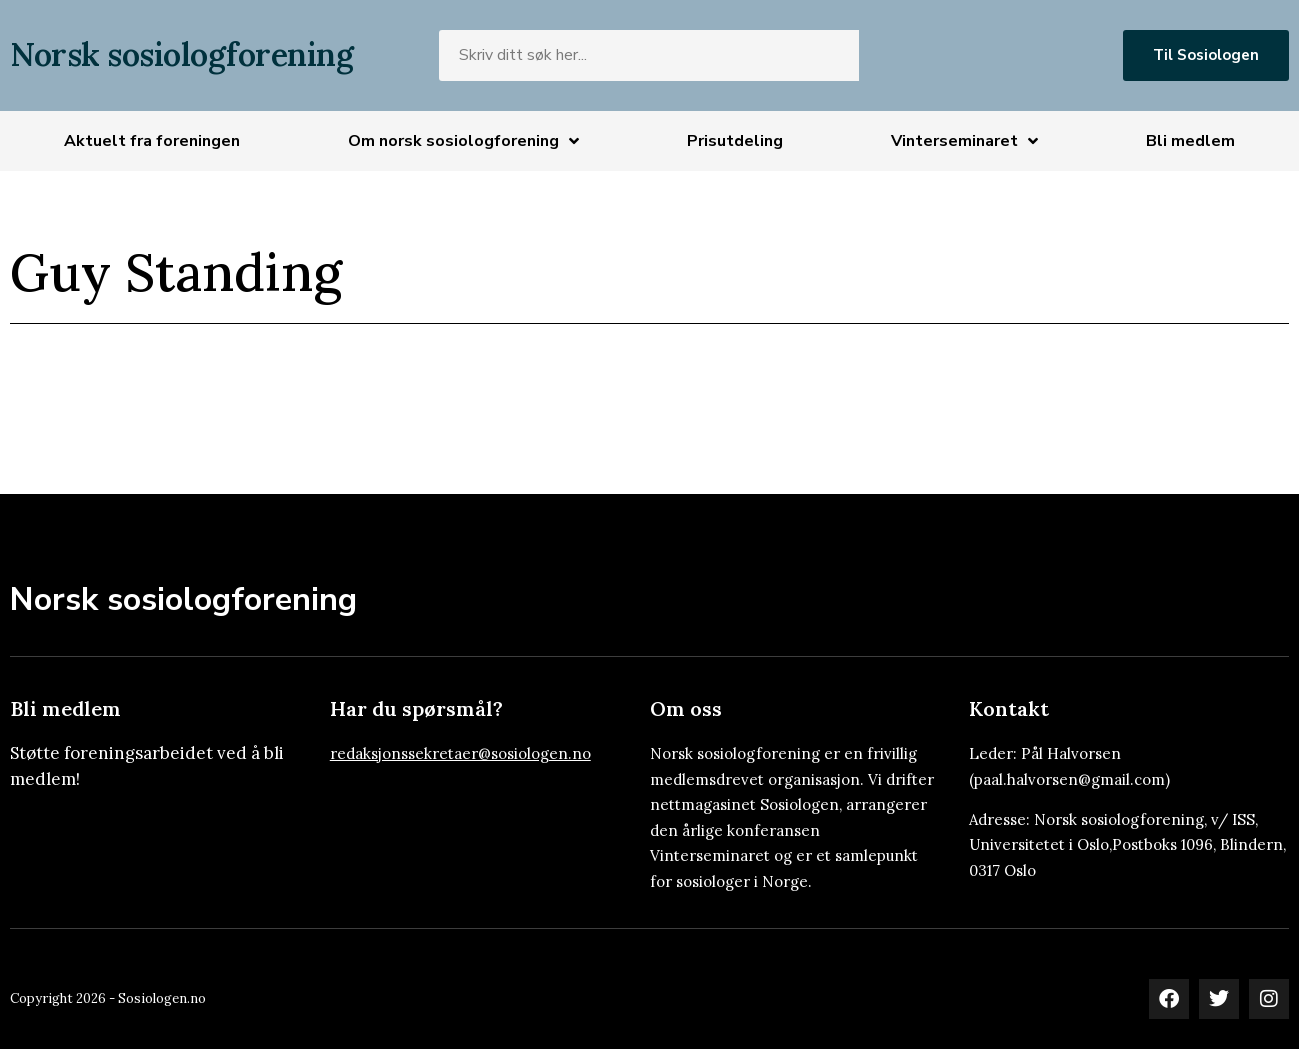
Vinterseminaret (964, 141)
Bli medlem (1190, 141)
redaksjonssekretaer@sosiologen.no (460, 753)
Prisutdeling (735, 141)
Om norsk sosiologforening (463, 141)
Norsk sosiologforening (181, 54)
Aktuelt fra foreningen (152, 141)
